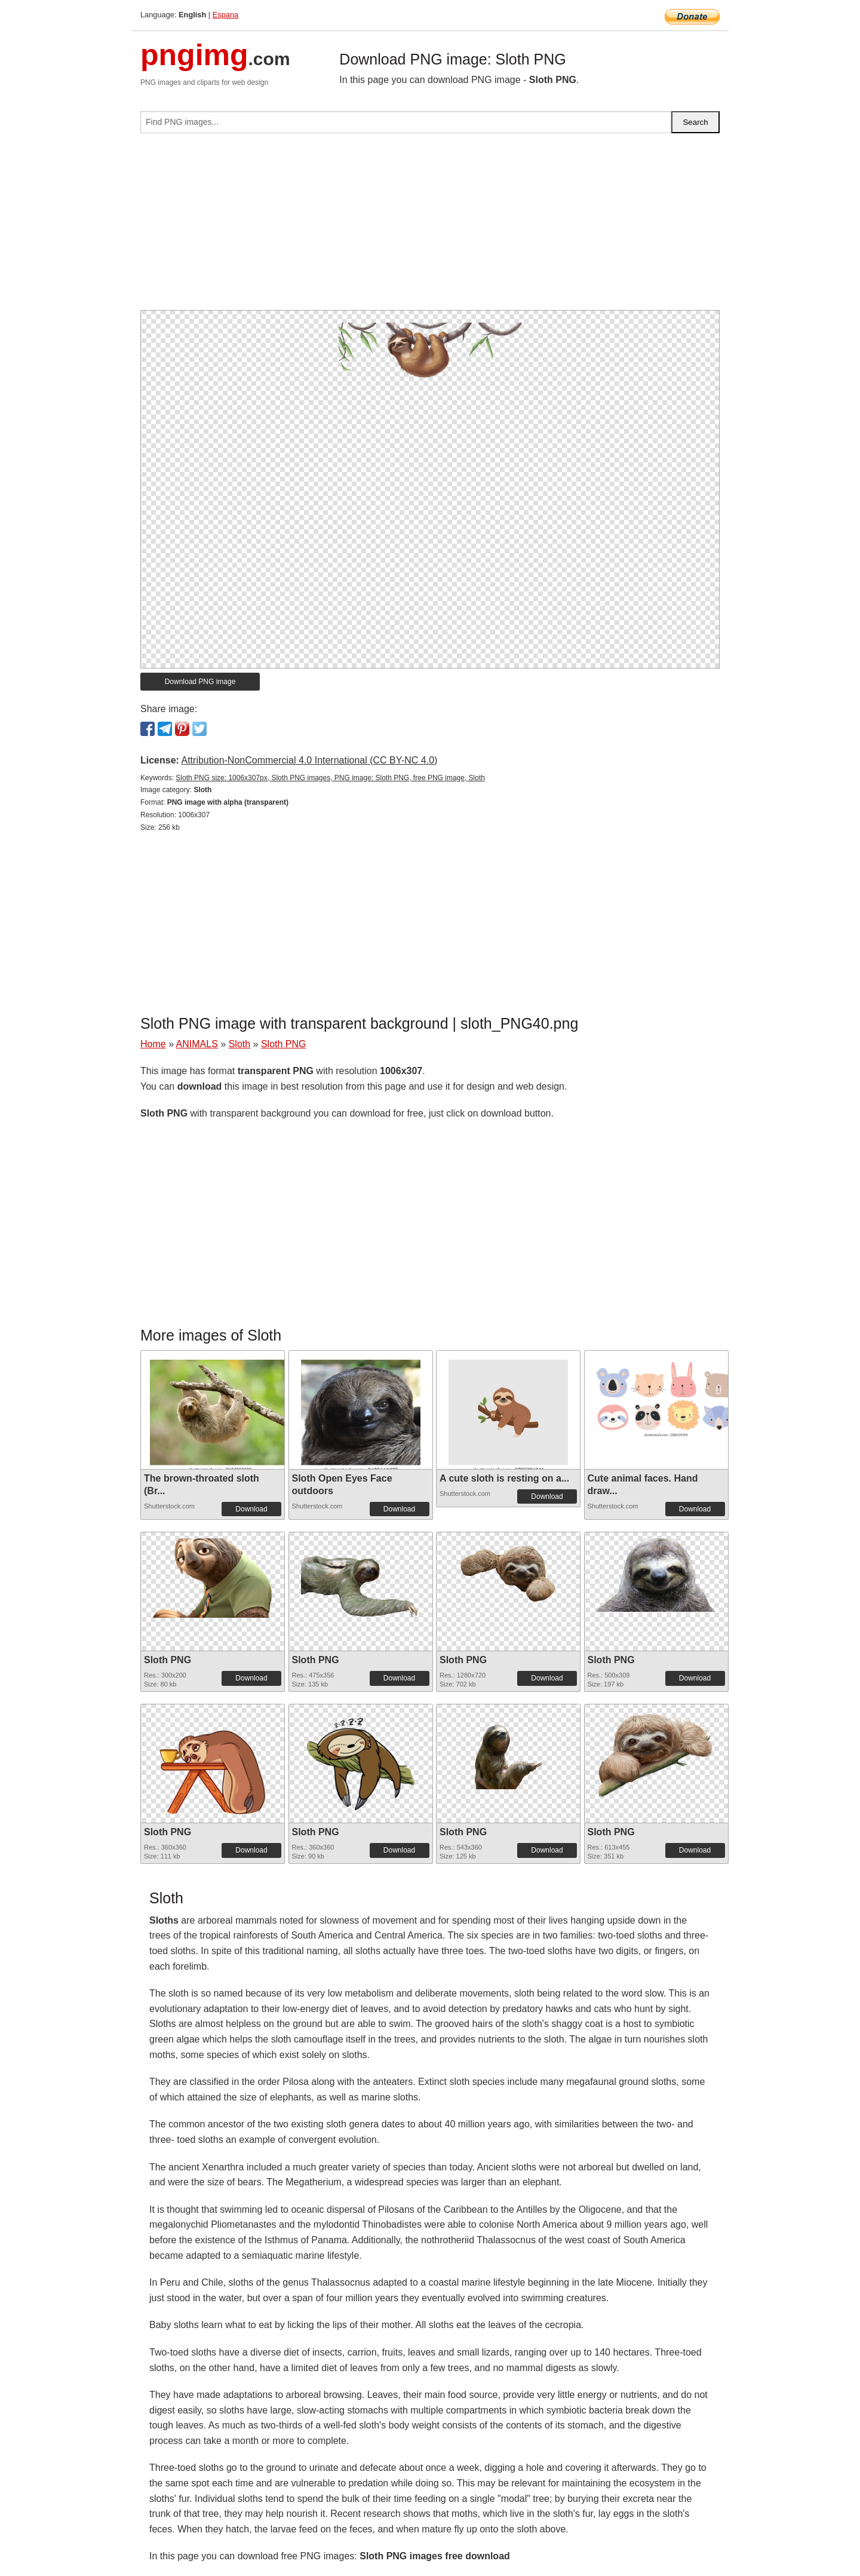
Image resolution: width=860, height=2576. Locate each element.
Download (251, 1509)
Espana (225, 14)
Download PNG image (200, 681)
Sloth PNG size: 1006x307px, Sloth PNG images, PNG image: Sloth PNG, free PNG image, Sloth (330, 778)
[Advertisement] (430, 226)
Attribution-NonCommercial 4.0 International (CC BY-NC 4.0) (309, 760)
